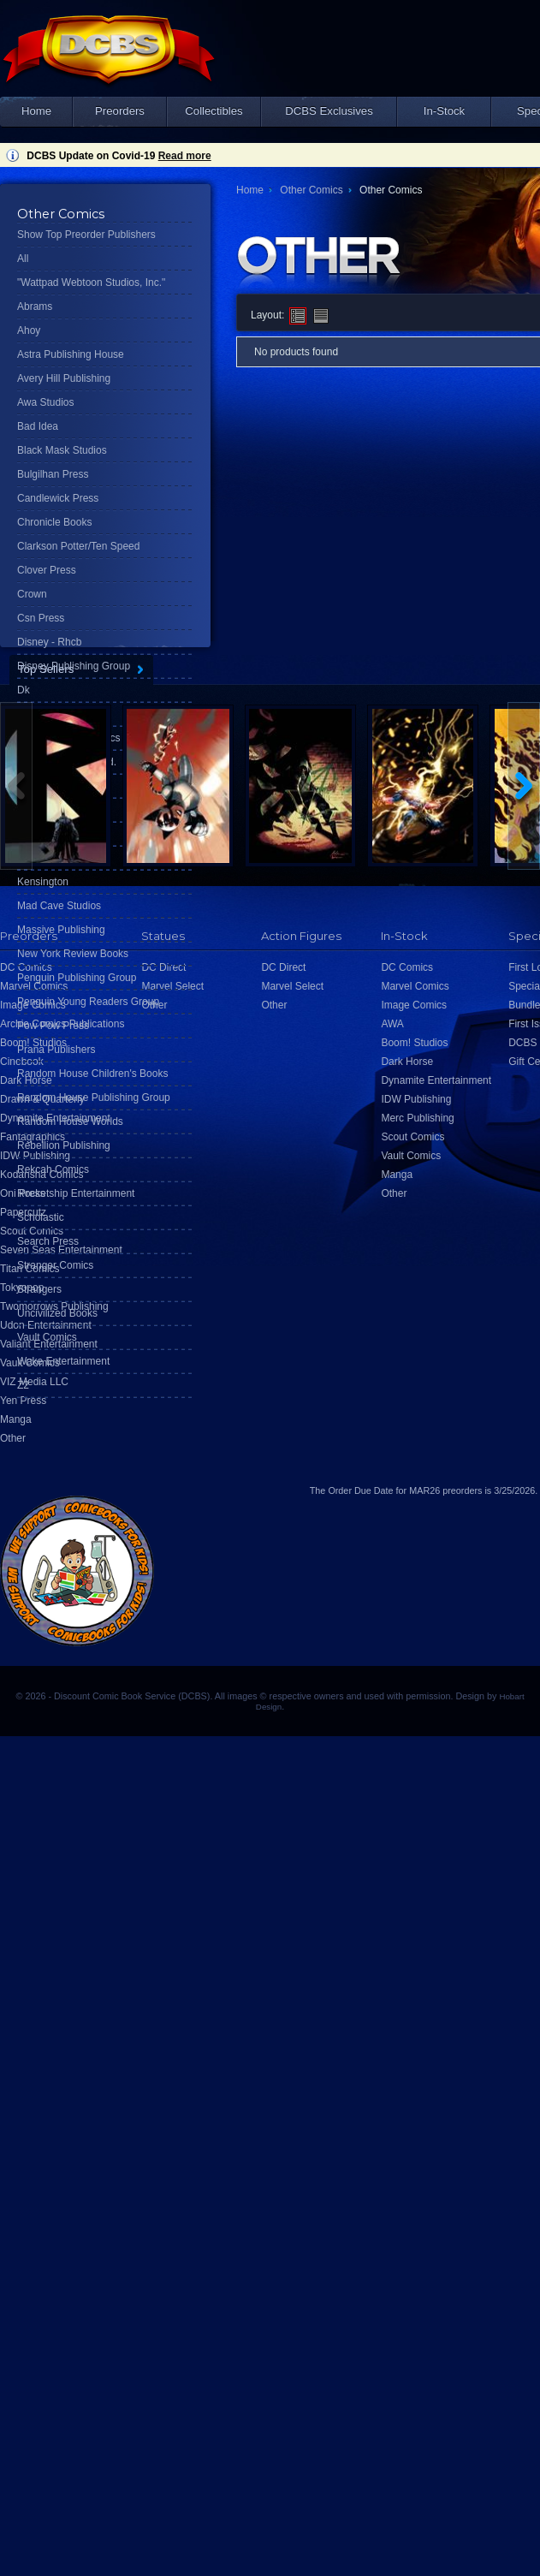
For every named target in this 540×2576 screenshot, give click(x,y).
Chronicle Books (54, 522)
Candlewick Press (57, 498)
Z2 (23, 1385)
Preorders (120, 110)
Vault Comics (47, 1337)
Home (36, 110)
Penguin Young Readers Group (88, 1002)
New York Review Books (72, 954)
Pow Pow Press (53, 1026)
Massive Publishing (61, 930)
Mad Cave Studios (59, 906)
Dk (23, 690)
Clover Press (46, 570)
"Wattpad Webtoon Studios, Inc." (91, 283)
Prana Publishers (56, 1050)
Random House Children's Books (92, 1074)
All (22, 259)
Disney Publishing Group (73, 666)
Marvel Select (292, 986)
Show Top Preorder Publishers (86, 235)
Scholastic (40, 1217)
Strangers (39, 1289)
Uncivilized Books (57, 1313)
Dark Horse (407, 1062)
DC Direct (283, 967)
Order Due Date (360, 1490)
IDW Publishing (416, 1099)
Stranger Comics (55, 1265)
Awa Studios (45, 402)
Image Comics (414, 1005)
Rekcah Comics (53, 1169)
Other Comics (311, 190)
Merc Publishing (417, 1118)
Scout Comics (412, 1137)
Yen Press (23, 1401)
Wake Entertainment (63, 1361)
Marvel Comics (414, 986)
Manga (16, 1419)
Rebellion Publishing (63, 1145)
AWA (392, 1024)
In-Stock (444, 110)
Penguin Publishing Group (76, 978)
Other (13, 1438)
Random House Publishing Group (93, 1098)
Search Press (48, 1241)
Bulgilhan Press (52, 474)
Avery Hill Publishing (63, 378)
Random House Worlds (70, 1121)
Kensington (42, 882)
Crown (32, 594)
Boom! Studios (414, 1043)
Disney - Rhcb (49, 642)
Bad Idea (37, 426)
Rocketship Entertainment (75, 1193)
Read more (184, 156)
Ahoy (28, 330)
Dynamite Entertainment (436, 1080)
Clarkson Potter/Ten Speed (78, 546)
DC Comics (407, 967)
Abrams (34, 306)
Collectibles (213, 110)
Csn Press (40, 618)
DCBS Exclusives (329, 110)
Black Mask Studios (62, 450)
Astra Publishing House (70, 354)
